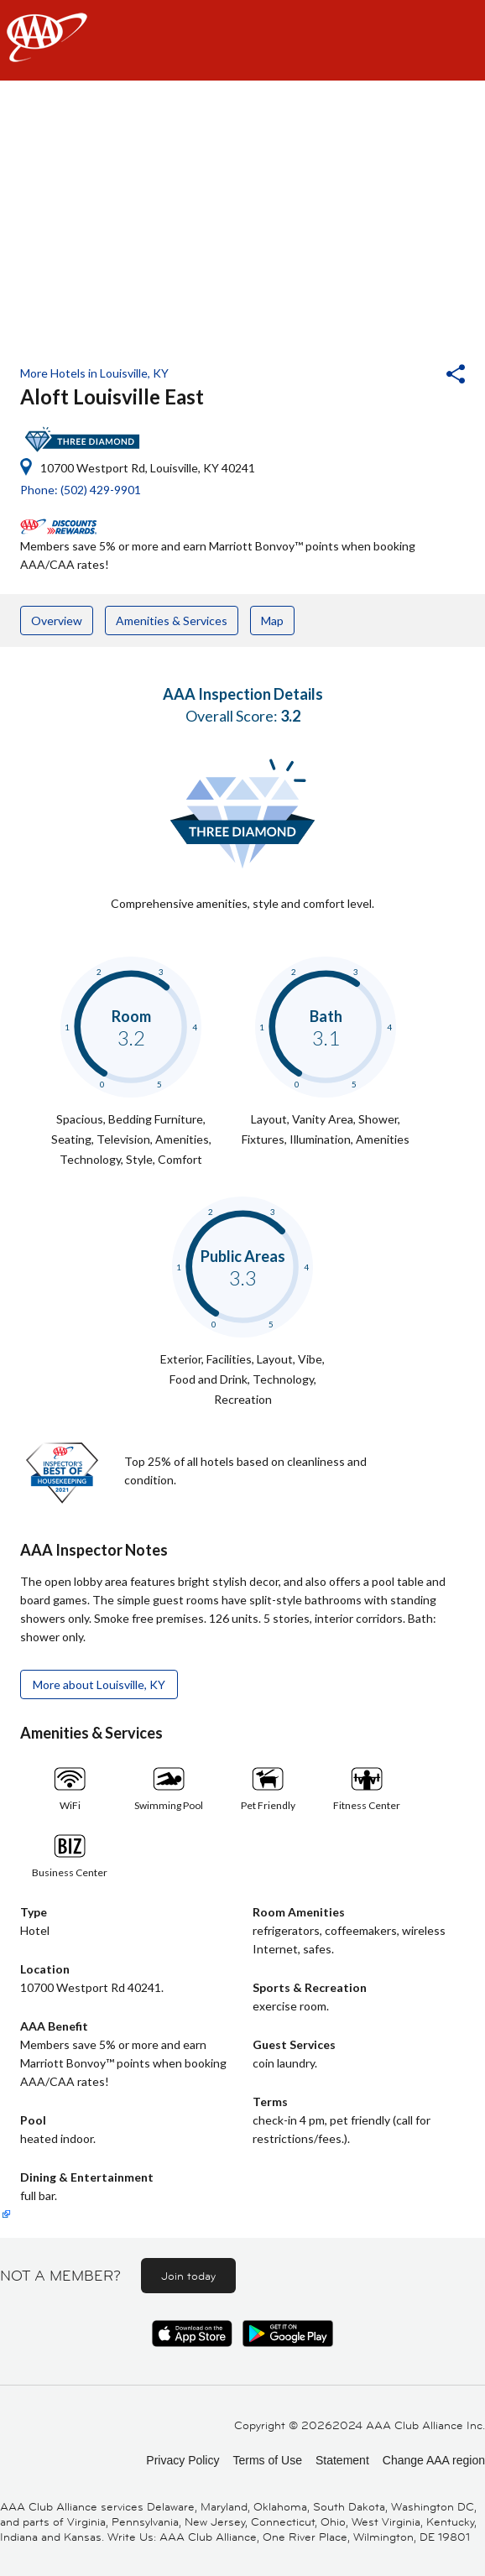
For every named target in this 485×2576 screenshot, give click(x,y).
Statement (342, 2460)
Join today (188, 2275)
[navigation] (242, 40)
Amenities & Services (171, 620)
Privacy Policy (182, 2460)
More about (99, 1684)
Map (272, 620)
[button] (410, 376)
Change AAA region (434, 2460)
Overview (56, 620)
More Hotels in (94, 373)
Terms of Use (266, 2460)
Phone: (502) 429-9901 (80, 489)
